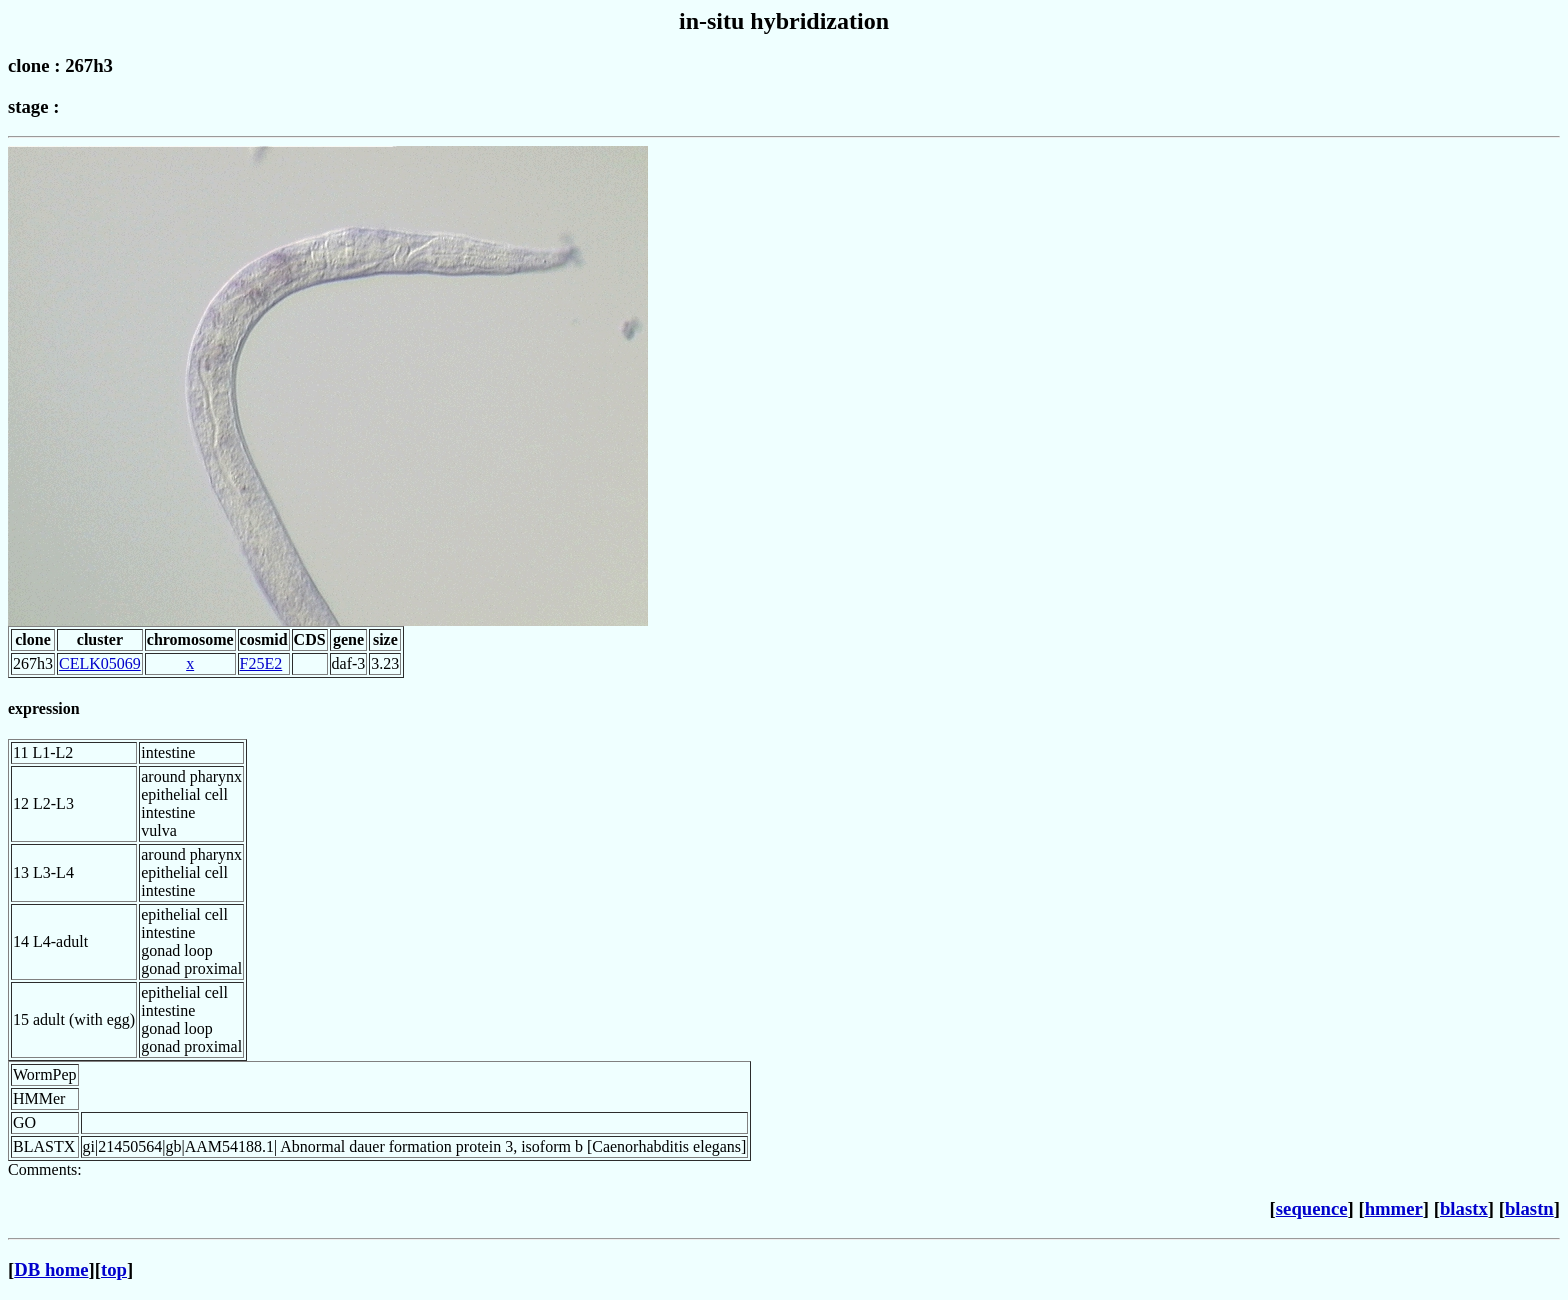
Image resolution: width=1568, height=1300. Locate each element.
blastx (1464, 1208)
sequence (1312, 1208)
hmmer (1394, 1208)
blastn (1529, 1208)
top (114, 1269)
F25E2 (261, 663)
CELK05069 (100, 663)
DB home (51, 1269)
